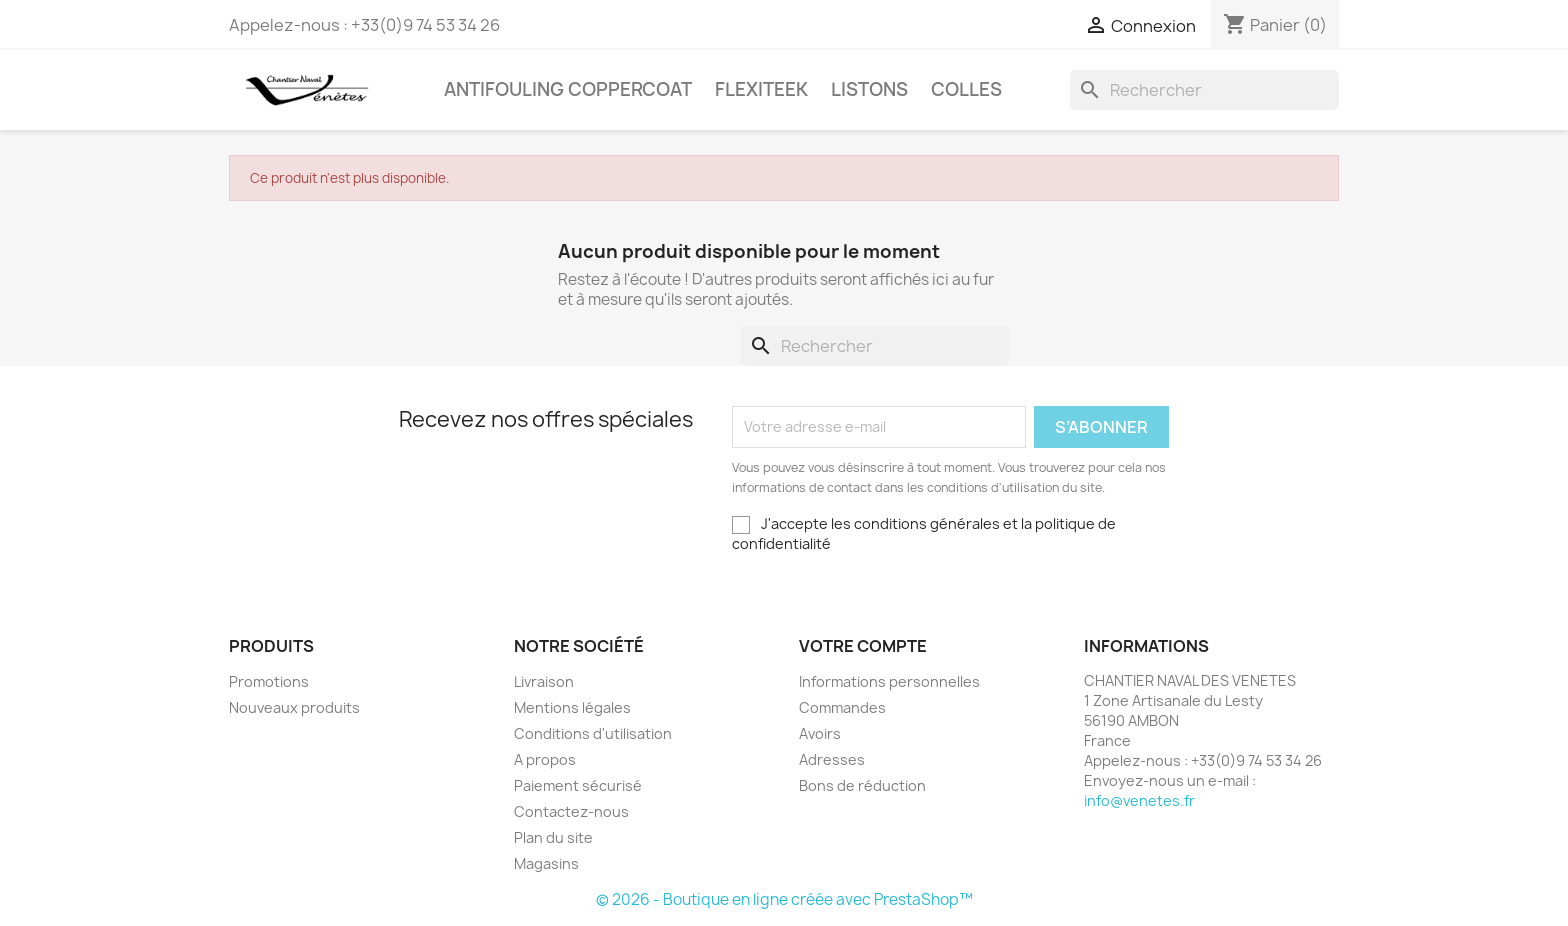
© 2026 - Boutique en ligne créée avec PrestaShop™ (784, 899)
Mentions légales (572, 707)
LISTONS (869, 89)
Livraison (544, 681)
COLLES (966, 89)
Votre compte (863, 646)
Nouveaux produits (294, 707)
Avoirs (820, 733)
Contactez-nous (571, 811)
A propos (545, 759)
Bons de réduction (862, 785)
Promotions (269, 681)
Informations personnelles (889, 681)
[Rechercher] (1204, 90)
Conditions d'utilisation (593, 733)
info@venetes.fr (1139, 800)
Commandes (842, 707)
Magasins (546, 863)
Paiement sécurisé (578, 785)
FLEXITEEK (761, 89)
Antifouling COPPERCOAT (568, 89)
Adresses (832, 759)
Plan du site (553, 837)
